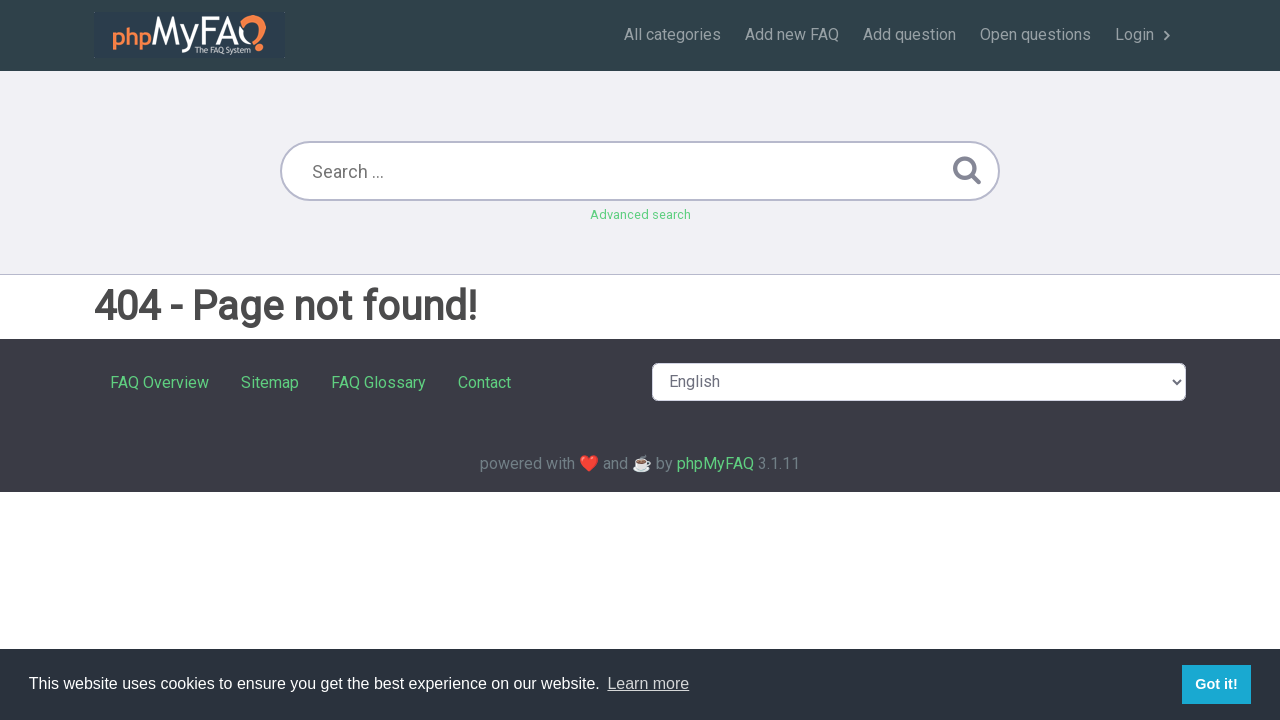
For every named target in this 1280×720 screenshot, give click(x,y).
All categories (672, 34)
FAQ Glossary (378, 382)
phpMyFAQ (715, 463)
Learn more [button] (648, 683)
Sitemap (270, 382)
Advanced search (640, 214)
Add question (909, 34)
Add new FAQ (792, 34)
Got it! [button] (1216, 684)
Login (1134, 34)
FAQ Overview (159, 382)
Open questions (1035, 34)
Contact (484, 382)
